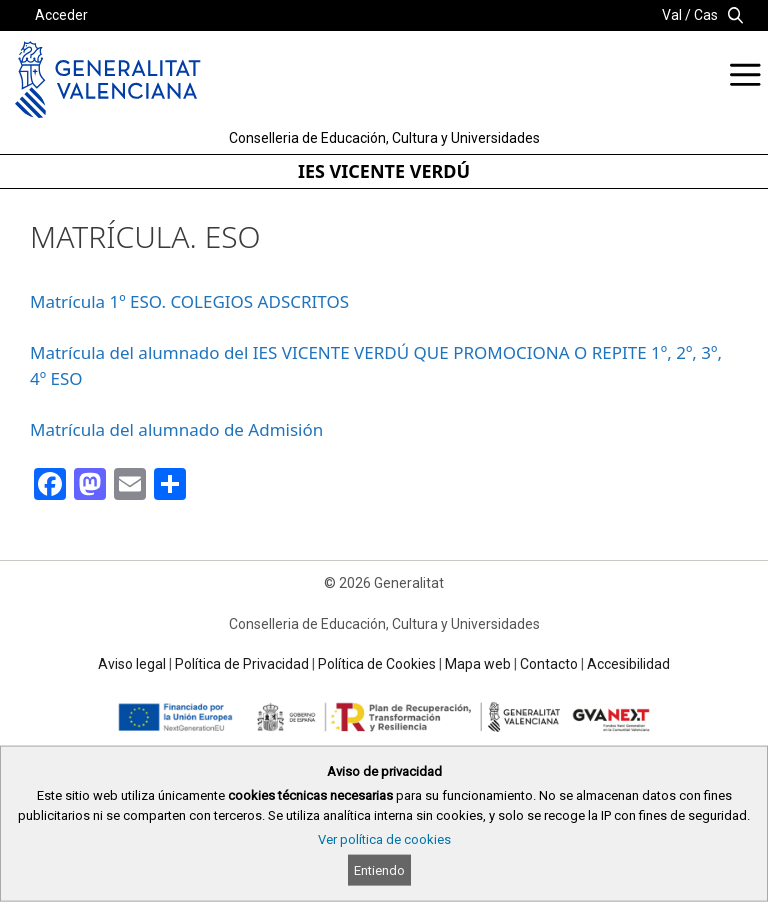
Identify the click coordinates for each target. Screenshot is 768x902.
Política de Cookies (377, 664)
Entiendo (379, 870)
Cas (706, 15)
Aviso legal (132, 664)
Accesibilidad (628, 664)
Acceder (61, 15)
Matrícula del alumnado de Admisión (176, 429)
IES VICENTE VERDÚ (384, 171)
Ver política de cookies (384, 839)
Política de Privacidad (242, 664)
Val (672, 15)
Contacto (549, 664)
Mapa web (478, 664)
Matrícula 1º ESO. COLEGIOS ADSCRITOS (189, 301)
